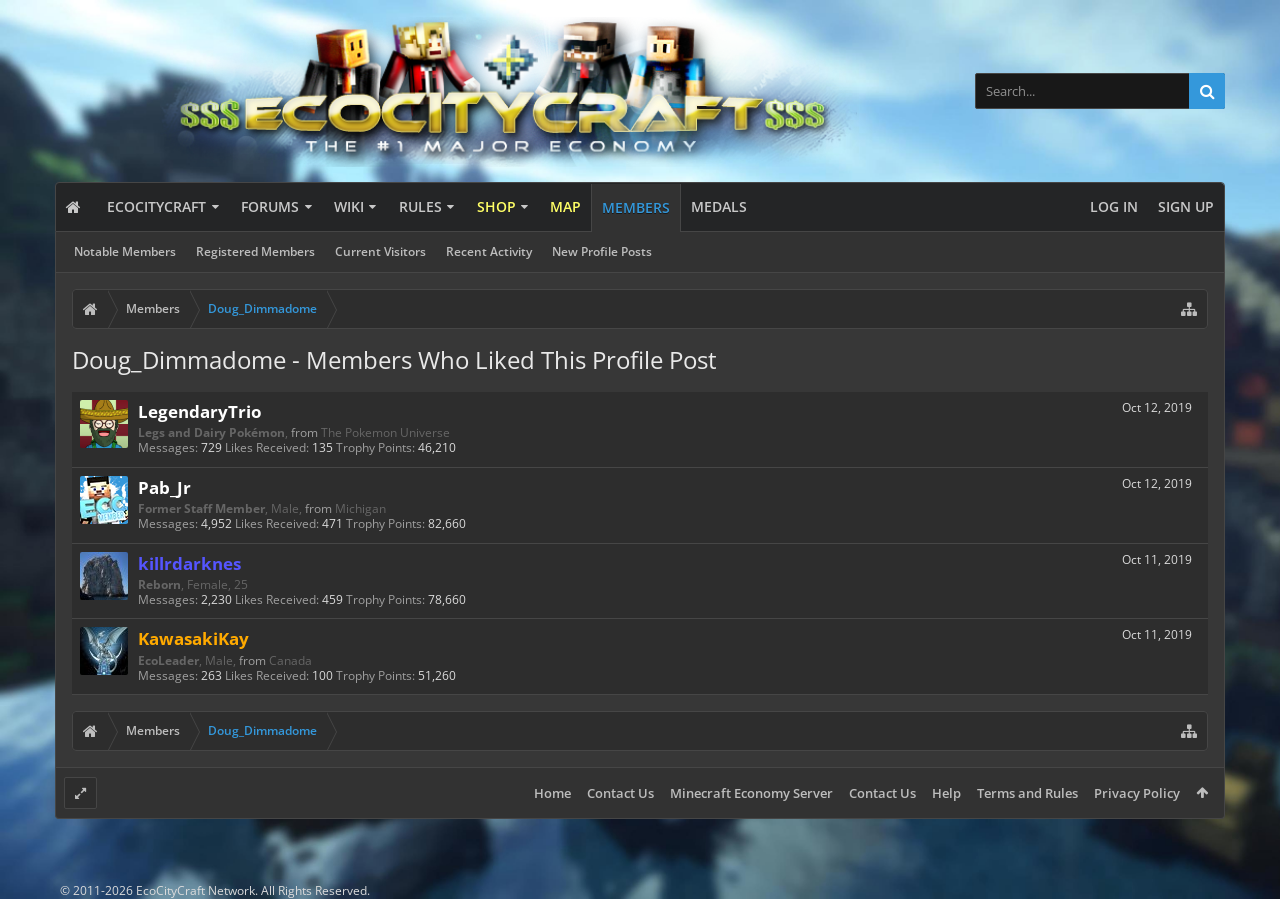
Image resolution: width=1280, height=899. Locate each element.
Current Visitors (380, 251)
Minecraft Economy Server (751, 793)
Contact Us (620, 793)
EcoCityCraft (156, 206)
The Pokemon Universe (385, 432)
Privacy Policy (1137, 793)
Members (636, 207)
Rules (420, 206)
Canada (290, 660)
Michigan (360, 508)
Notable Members (125, 251)
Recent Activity (489, 251)
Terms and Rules (1027, 793)
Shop (496, 206)
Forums (270, 206)
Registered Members (255, 251)
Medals (719, 206)
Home (552, 793)
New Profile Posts (602, 251)
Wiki (349, 206)
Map (565, 206)
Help (946, 793)
